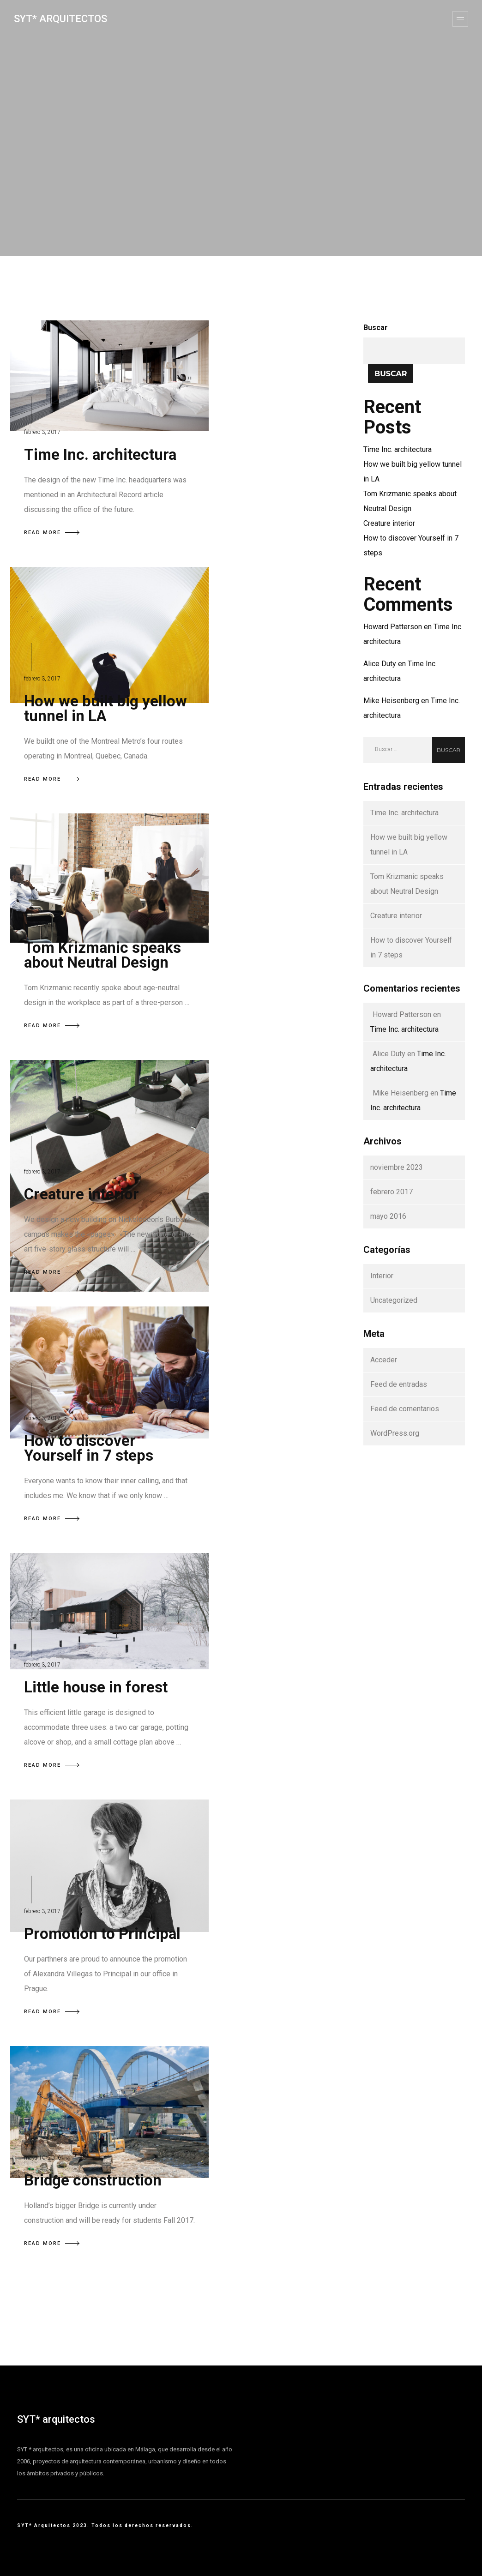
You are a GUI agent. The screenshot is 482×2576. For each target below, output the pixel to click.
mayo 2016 (388, 1216)
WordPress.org (394, 1433)
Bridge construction (93, 2180)
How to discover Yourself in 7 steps (88, 1448)
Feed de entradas (398, 1384)
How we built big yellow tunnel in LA (105, 708)
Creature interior (81, 1194)
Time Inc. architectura (100, 454)
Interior (381, 1275)
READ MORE (51, 533)
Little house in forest (96, 1687)
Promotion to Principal (102, 1934)
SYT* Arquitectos (60, 18)
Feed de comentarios (404, 1408)
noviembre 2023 (396, 1167)
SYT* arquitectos (56, 2419)
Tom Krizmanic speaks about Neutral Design (102, 955)
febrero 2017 (391, 1191)
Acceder (383, 1359)
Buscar (375, 327)
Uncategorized (393, 1300)
